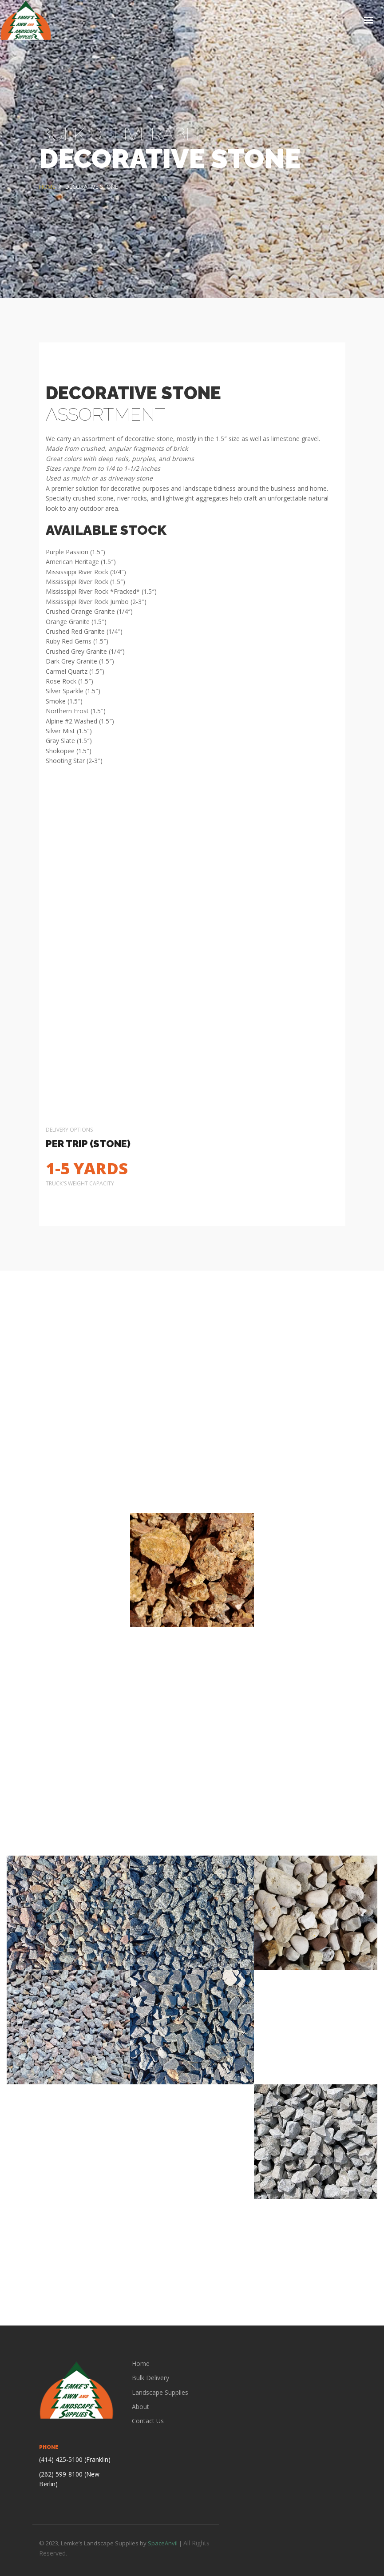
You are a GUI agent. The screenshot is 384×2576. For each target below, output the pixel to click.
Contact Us (148, 2421)
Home (141, 2363)
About (140, 2406)
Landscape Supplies (160, 2392)
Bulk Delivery (150, 2377)
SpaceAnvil (163, 2543)
